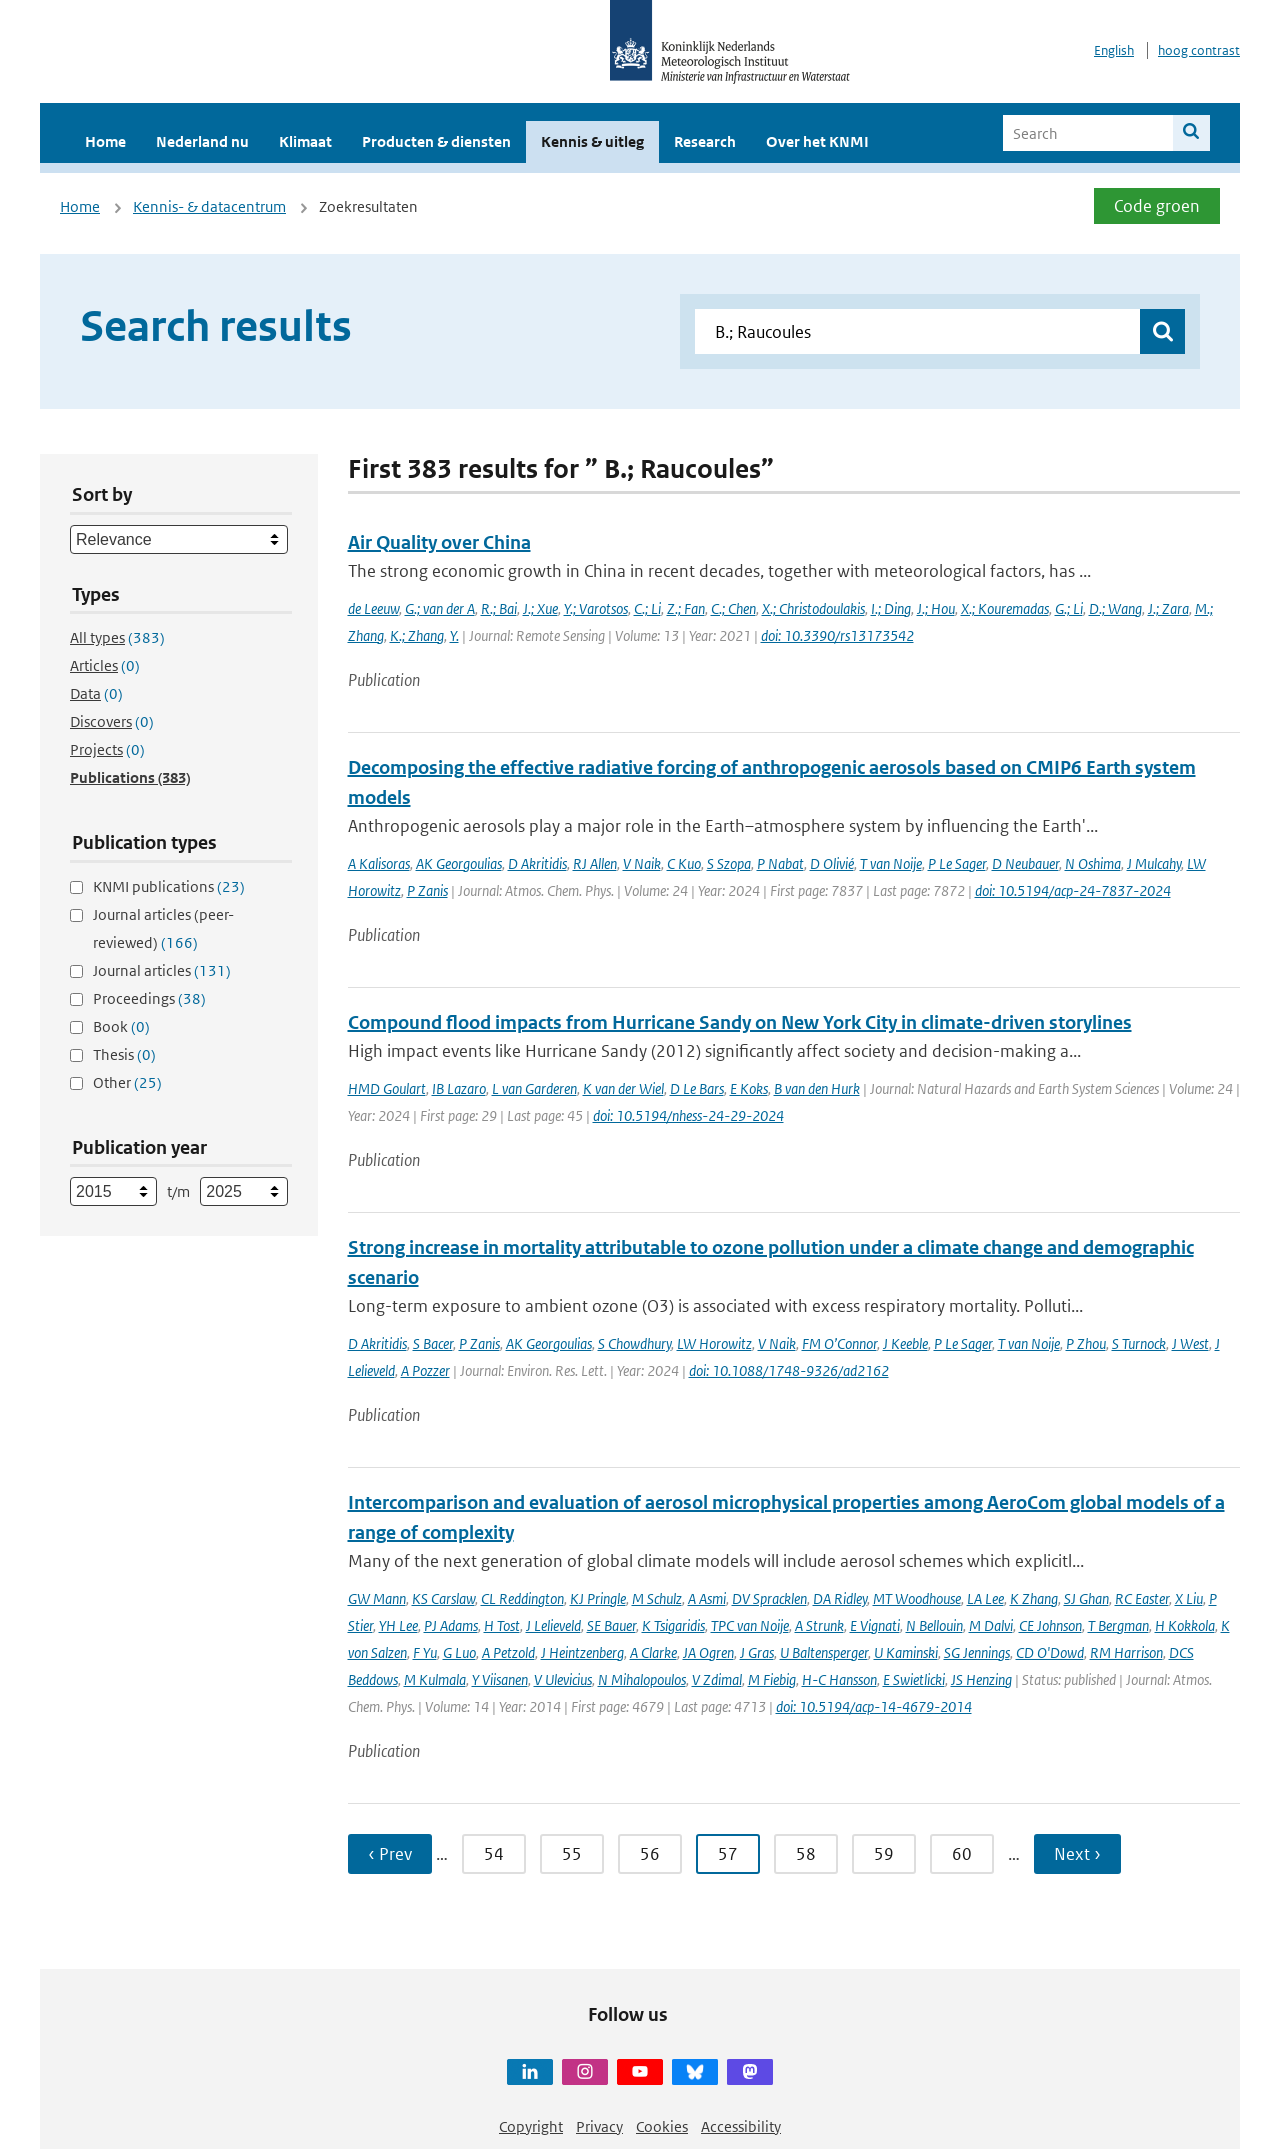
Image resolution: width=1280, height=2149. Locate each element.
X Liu (1189, 1598)
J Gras (757, 1652)
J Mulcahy (1154, 863)
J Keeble (905, 1343)
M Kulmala (435, 1679)
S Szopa (729, 863)
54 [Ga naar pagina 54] (494, 1854)
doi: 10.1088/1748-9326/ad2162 (789, 1370)
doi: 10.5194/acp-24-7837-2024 (1073, 890)
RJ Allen (595, 863)
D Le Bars (697, 1088)
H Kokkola (1185, 1625)
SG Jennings (977, 1652)
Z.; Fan (686, 608)
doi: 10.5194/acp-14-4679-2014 (874, 1706)
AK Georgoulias (459, 863)
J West (1190, 1343)
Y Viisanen (500, 1679)
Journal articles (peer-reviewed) (163, 928)
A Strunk (819, 1625)
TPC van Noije (750, 1625)
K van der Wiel (623, 1088)
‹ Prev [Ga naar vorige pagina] (390, 1854)
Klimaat (305, 141)
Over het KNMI (817, 141)
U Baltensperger (824, 1652)
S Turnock (1139, 1343)
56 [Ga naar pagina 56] (650, 1854)
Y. (454, 635)
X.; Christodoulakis (813, 608)
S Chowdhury (634, 1343)
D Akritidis (537, 863)
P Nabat (780, 863)
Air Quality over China (439, 542)
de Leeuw (373, 608)
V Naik (642, 863)
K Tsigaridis (673, 1625)
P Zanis (427, 890)
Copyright (531, 2126)
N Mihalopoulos (642, 1679)
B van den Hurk (817, 1088)
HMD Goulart (387, 1088)
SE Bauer (611, 1625)
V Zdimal (717, 1679)
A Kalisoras (379, 863)
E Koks (749, 1088)
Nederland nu (202, 141)
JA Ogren (708, 1652)
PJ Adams (451, 1625)
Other (127, 1082)
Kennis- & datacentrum (209, 206)
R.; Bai (499, 608)
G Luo (459, 1652)
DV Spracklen (769, 1598)
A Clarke (653, 1652)
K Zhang (1034, 1598)
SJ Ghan (1086, 1598)
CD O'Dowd (1050, 1652)
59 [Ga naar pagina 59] (884, 1854)
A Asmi (707, 1598)
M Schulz (657, 1598)
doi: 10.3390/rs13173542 (837, 635)
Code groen (1157, 206)
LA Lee (985, 1598)
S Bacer (433, 1343)
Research (705, 141)
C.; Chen (733, 608)
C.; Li (647, 608)
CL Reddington (522, 1598)
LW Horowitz (714, 1343)
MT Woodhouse (917, 1598)
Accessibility (741, 2126)
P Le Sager (957, 863)
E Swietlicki (914, 1679)
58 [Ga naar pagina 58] (806, 1854)
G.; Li (1069, 608)
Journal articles (162, 970)
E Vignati (875, 1625)
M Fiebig (772, 1679)
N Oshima (1093, 863)
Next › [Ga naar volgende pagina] (1077, 1854)
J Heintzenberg (582, 1652)
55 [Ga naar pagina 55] (572, 1854)
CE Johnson (1050, 1625)
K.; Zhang (417, 635)
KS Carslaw (443, 1598)
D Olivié (832, 863)
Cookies (662, 2126)
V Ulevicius (563, 1679)
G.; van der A (440, 608)
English (1114, 50)
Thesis (124, 1054)
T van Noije (891, 863)
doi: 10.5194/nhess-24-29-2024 (688, 1115)
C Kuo (684, 863)
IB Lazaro (459, 1088)
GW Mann (377, 1598)
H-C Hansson (839, 1679)
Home (105, 141)
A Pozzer (425, 1370)
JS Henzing (981, 1679)
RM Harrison (1126, 1652)
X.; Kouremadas (1005, 608)
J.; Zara (1168, 608)
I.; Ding (891, 608)
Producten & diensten (436, 141)
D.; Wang (1115, 608)
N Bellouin (934, 1625)
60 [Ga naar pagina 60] (962, 1854)
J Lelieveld (553, 1625)
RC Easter (1142, 1598)
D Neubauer (1025, 863)
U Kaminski (906, 1652)
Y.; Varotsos (596, 608)
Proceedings (149, 998)
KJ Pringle (598, 1598)
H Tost (502, 1625)
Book (121, 1026)
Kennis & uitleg (592, 141)
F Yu (425, 1652)
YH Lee (398, 1625)
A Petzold (508, 1652)
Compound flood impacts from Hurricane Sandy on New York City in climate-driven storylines (740, 1022)
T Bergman (1118, 1625)
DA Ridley (840, 1598)
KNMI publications (169, 886)
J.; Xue (540, 608)
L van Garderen (534, 1088)
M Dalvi (991, 1625)
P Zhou (1086, 1343)
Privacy (599, 2126)
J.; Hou (936, 608)
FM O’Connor (839, 1343)
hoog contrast (1199, 50)
